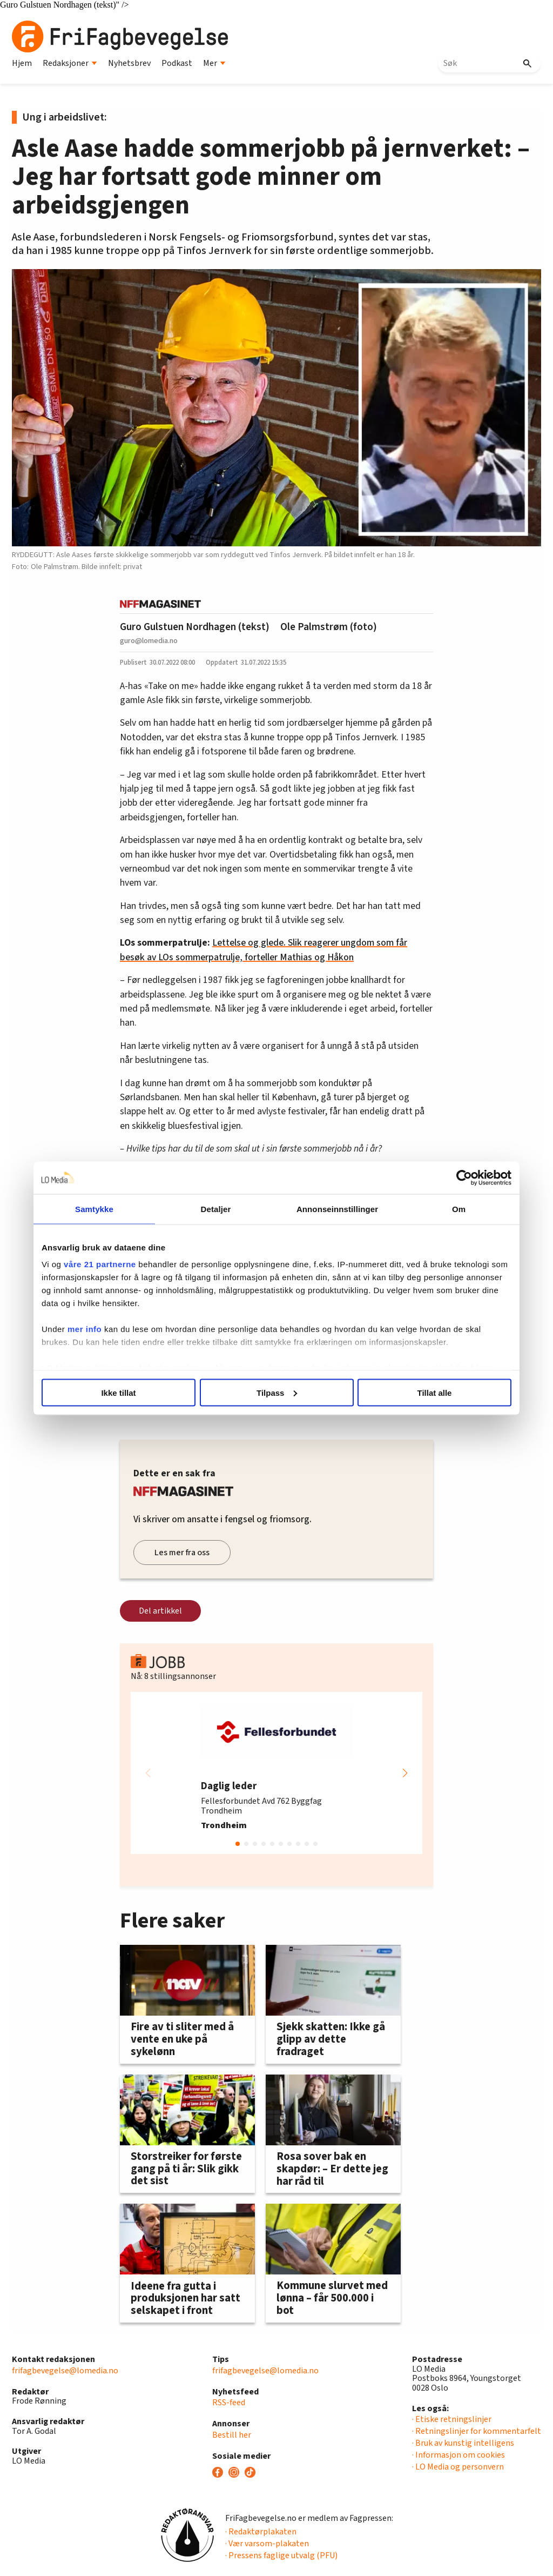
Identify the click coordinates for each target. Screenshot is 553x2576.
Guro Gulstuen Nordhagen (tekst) (194, 626)
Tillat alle (434, 1392)
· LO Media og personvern (458, 2467)
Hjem (22, 63)
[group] (276, 1773)
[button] (405, 1773)
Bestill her (231, 2435)
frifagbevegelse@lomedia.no (65, 2371)
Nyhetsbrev (129, 63)
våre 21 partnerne (100, 1264)
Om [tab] (459, 1208)
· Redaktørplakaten (260, 2532)
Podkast (176, 63)
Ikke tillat (118, 1392)
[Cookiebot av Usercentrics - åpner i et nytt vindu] (464, 1177)
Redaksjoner (70, 63)
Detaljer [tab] (216, 1208)
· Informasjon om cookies (458, 2455)
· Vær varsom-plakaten (267, 2544)
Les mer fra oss (182, 1552)
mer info (85, 1329)
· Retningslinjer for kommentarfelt (476, 2431)
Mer (214, 63)
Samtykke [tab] (94, 1208)
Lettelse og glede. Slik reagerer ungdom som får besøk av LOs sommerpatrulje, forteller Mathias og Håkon (263, 950)
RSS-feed (228, 2402)
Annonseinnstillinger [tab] (337, 1208)
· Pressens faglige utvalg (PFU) (281, 2555)
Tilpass (277, 1392)
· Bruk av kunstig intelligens (463, 2443)
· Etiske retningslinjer (451, 2419)
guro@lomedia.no (149, 640)
